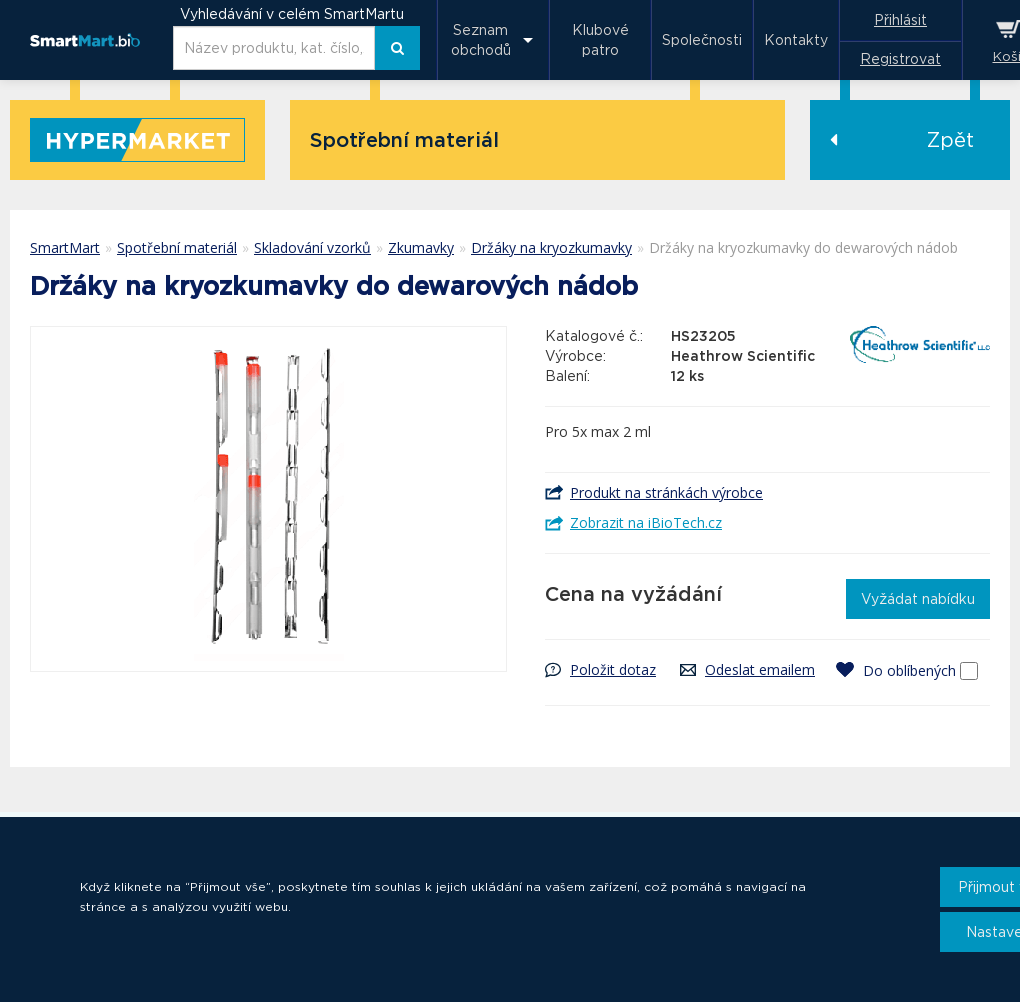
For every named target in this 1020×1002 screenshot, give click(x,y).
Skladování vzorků (312, 247)
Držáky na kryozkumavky (551, 247)
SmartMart (65, 247)
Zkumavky (421, 247)
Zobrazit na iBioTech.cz (646, 522)
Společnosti (702, 40)
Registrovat (900, 59)
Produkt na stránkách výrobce (666, 492)
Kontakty (796, 40)
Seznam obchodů (481, 40)
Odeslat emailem (760, 669)
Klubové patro (600, 40)
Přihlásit (900, 20)
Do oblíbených (909, 670)
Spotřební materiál (177, 247)
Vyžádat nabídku (918, 599)
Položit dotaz (613, 669)
